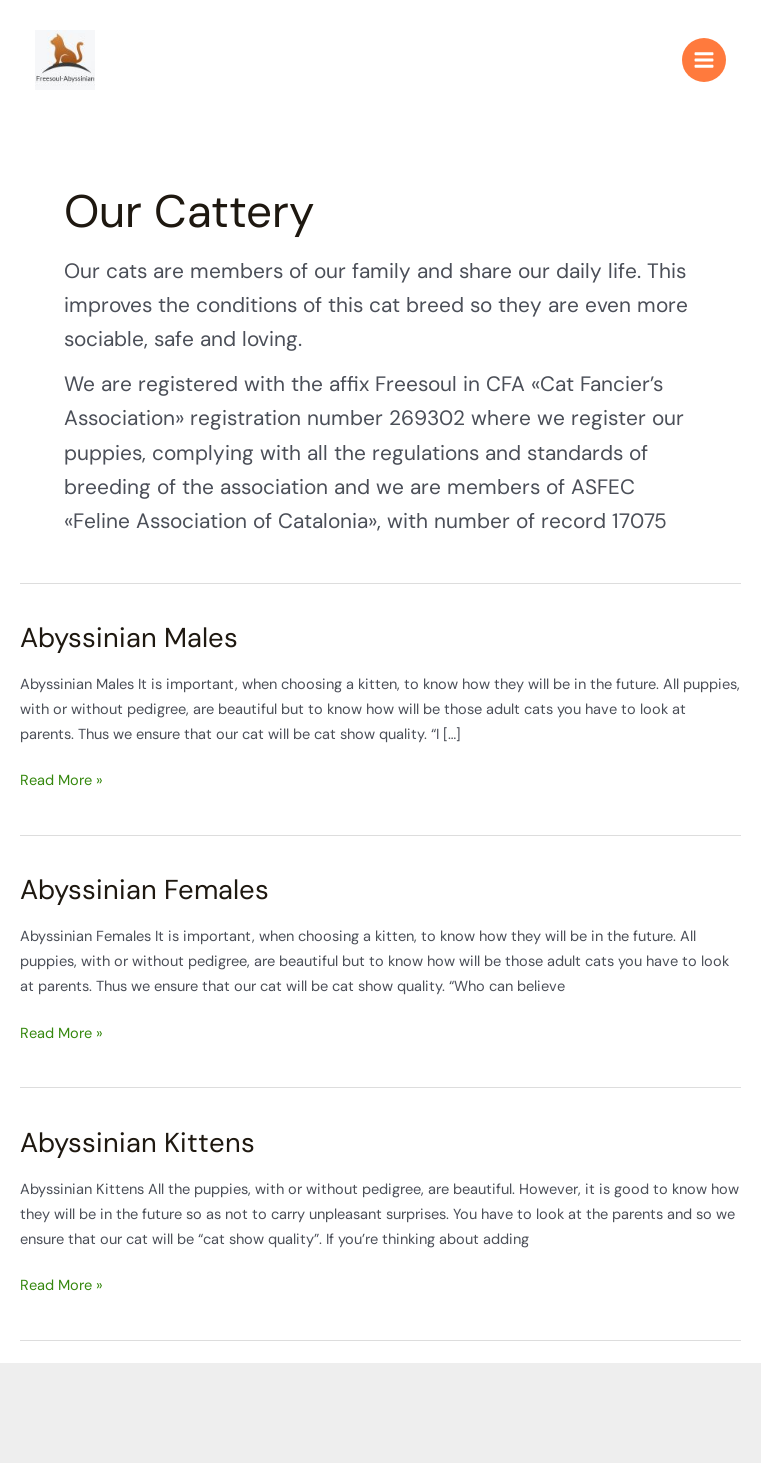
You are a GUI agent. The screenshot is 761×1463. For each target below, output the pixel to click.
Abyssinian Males (129, 637)
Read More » (61, 779)
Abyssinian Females (144, 889)
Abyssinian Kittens (137, 1142)
